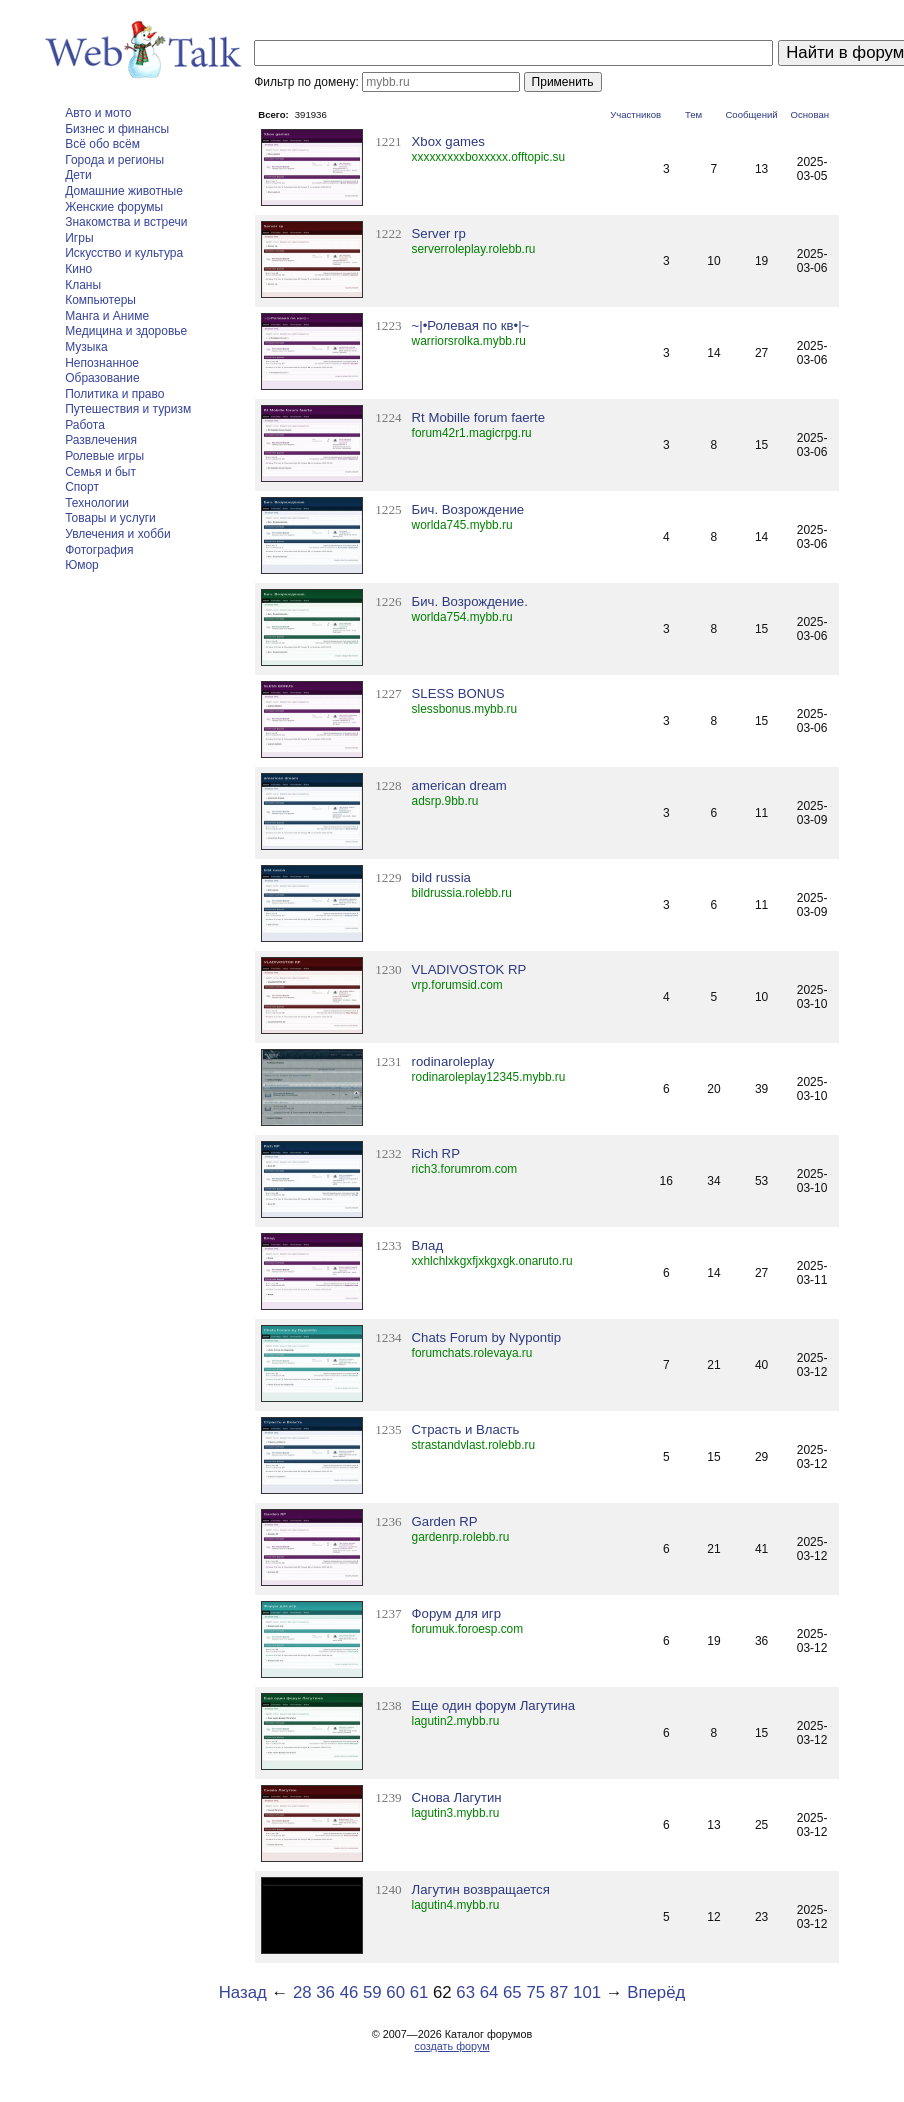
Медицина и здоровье (126, 331)
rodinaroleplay (453, 1061)
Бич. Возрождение (468, 509)
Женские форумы (114, 207)
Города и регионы (114, 160)
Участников (635, 114)
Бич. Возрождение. (470, 601)
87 (559, 1992)
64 (489, 1992)
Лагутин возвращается (481, 1889)
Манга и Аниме (107, 316)
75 (535, 1992)
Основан (810, 114)
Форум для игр (456, 1613)
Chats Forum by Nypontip (487, 1337)
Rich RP (436, 1153)
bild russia (441, 877)
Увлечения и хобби (117, 534)
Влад (428, 1245)
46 (349, 1992)
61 (419, 1992)
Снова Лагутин (457, 1797)
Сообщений (751, 114)
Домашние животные (124, 191)
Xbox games (448, 141)
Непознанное (102, 363)
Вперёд (656, 1992)
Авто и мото (98, 113)
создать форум (451, 2046)
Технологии (97, 503)
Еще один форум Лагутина (494, 1705)
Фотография (99, 550)
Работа (85, 425)
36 (325, 1992)
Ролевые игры (104, 456)
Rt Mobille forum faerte (478, 417)
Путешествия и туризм (128, 409)
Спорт (82, 487)
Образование (102, 378)
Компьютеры (100, 300)
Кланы (83, 285)
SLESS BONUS (458, 693)
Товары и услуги (110, 518)
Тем (693, 114)
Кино (78, 269)
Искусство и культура (124, 253)
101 (587, 1992)
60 (395, 1992)
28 (302, 1992)
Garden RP (445, 1521)
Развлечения (101, 440)
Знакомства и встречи (126, 222)
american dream (459, 785)
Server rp (439, 233)
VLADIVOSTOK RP (469, 969)
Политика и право (114, 394)
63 (465, 1992)
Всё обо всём (102, 144)
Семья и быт (100, 472)
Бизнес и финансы (117, 129)
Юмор (82, 565)
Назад (243, 1992)
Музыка (86, 347)
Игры (79, 238)
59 (372, 1992)
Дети (78, 175)
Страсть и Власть (466, 1429)
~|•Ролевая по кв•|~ (471, 325)
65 (512, 1992)
